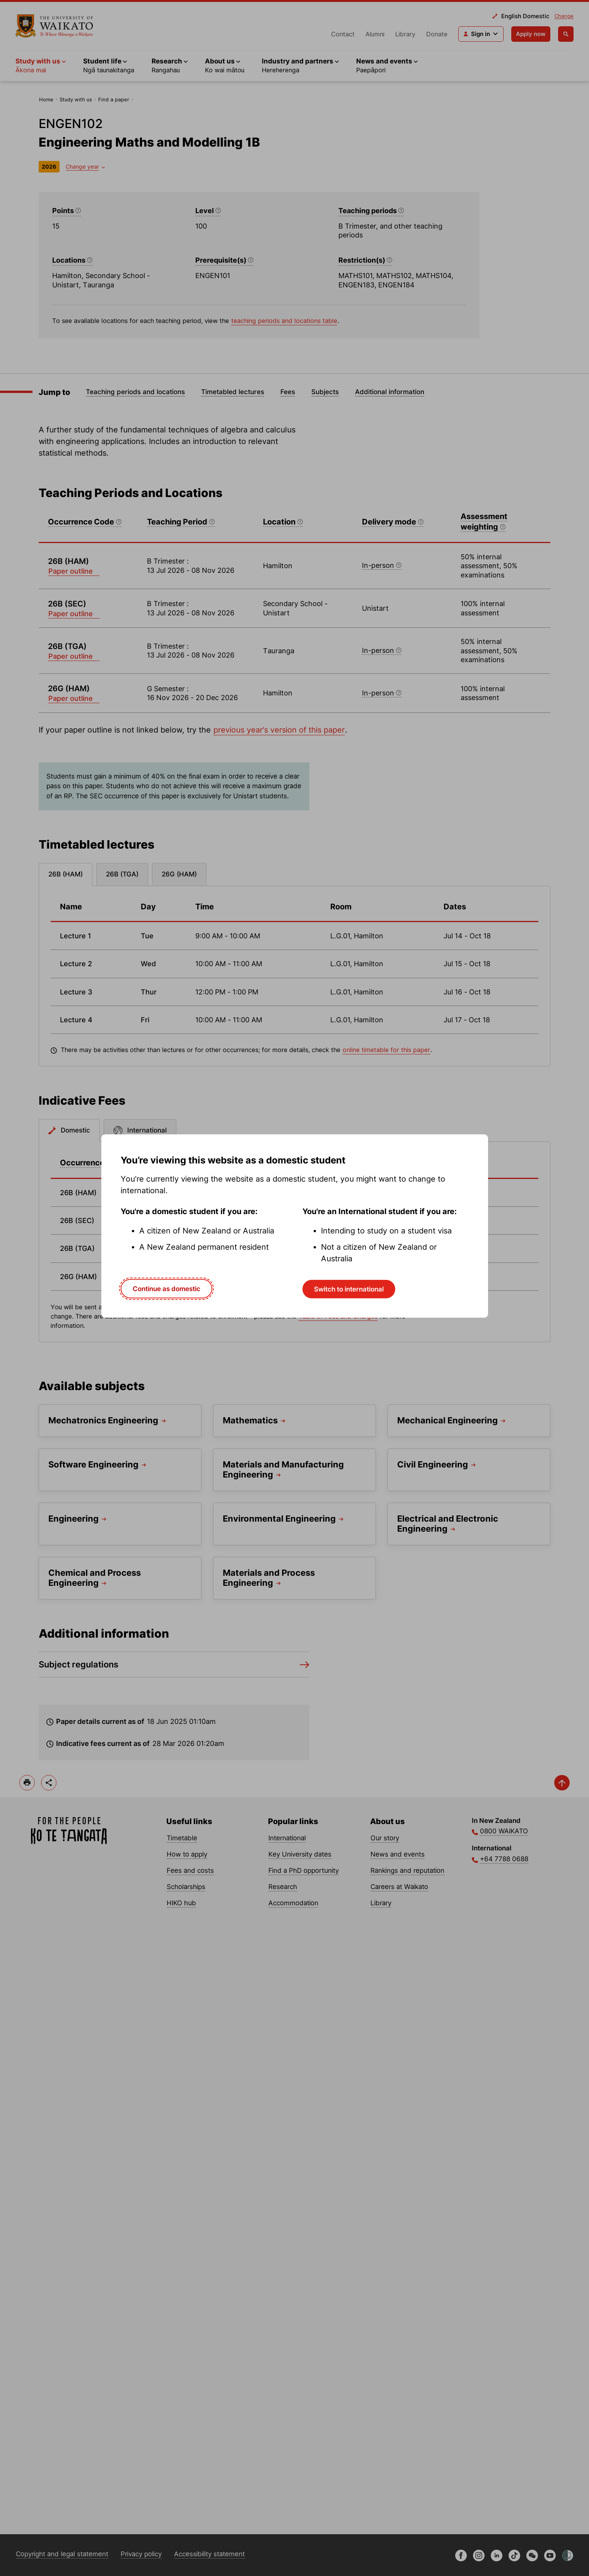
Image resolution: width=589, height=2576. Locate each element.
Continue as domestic (166, 1289)
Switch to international (349, 1289)
